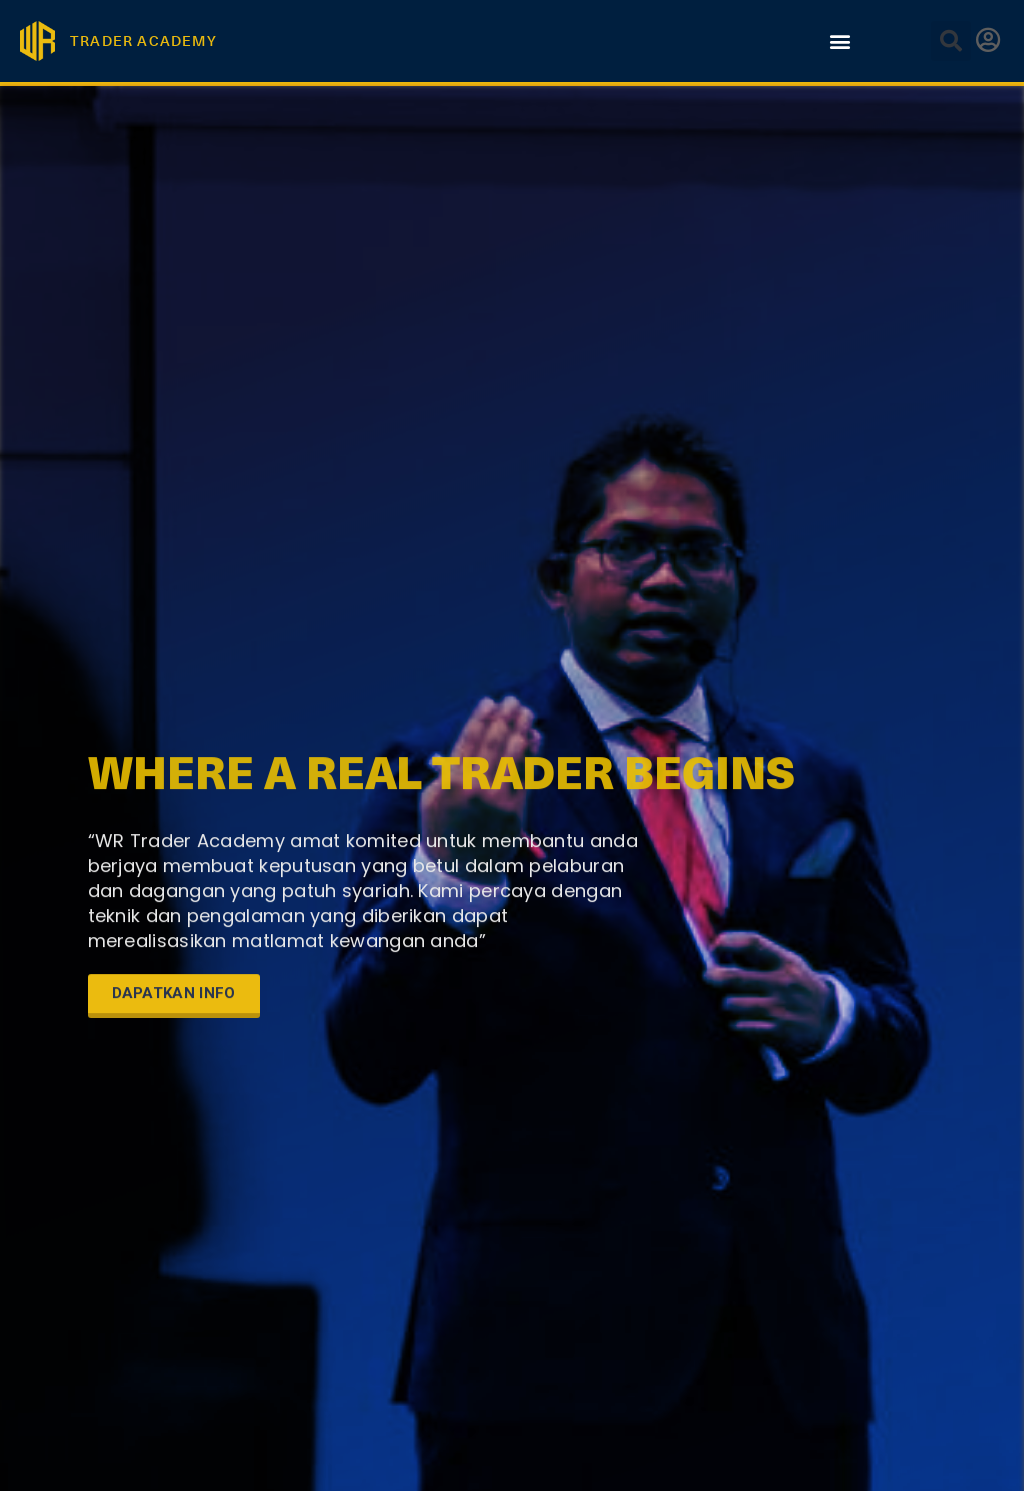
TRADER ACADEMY (143, 40)
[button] (839, 40)
